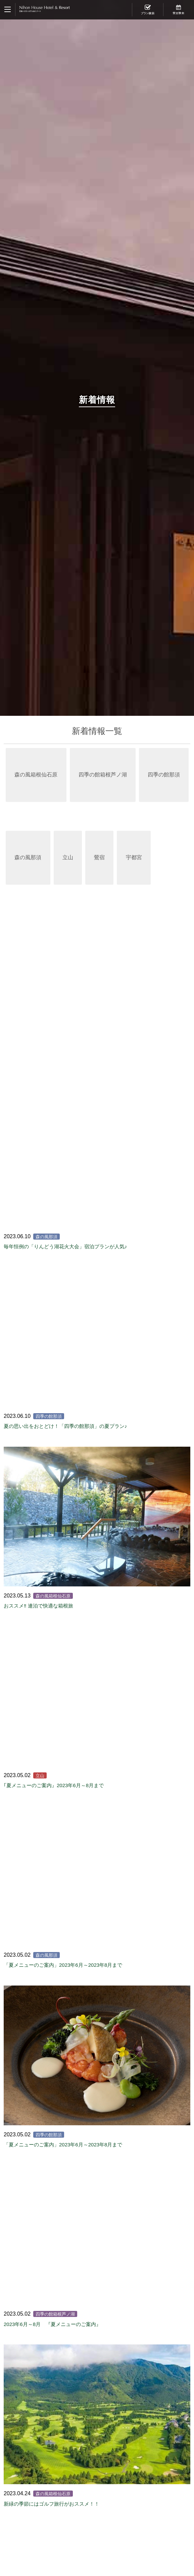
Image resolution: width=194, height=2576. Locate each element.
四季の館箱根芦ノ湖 (103, 774)
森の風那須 (27, 857)
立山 (67, 857)
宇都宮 (134, 857)
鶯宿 (99, 857)
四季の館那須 (164, 774)
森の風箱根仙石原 (35, 774)
